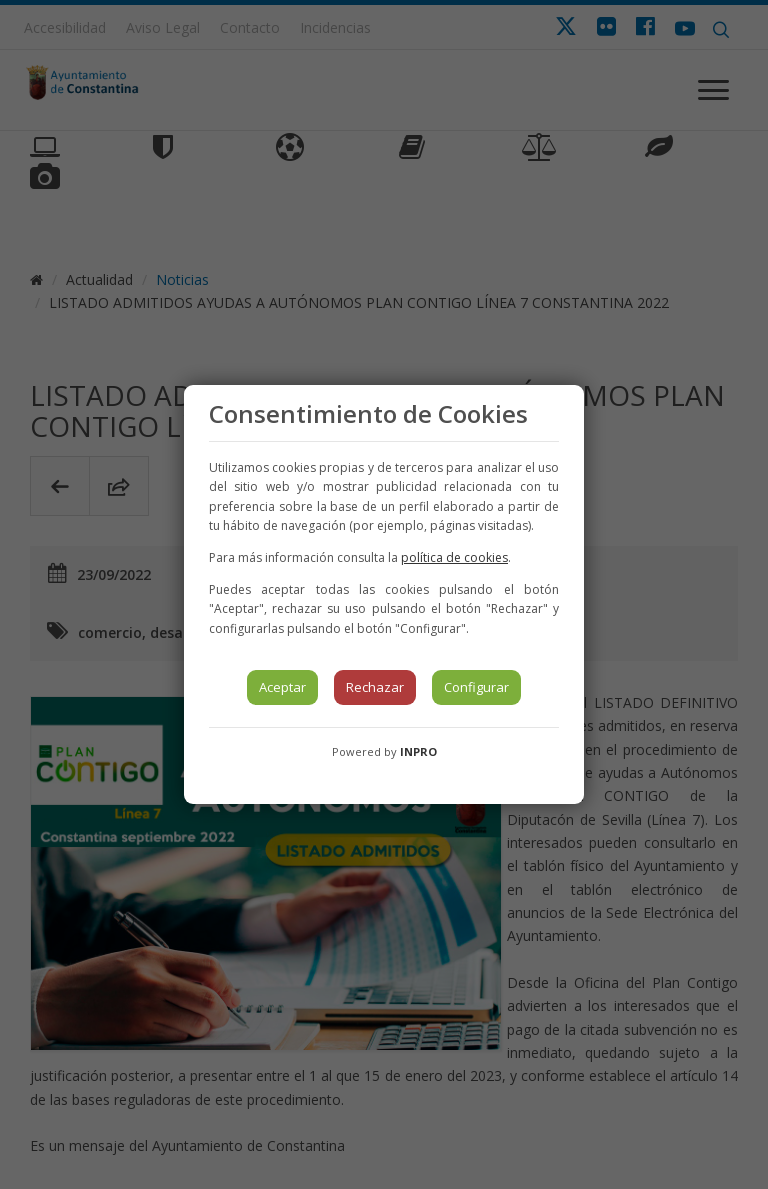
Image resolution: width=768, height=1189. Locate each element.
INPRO (418, 751)
